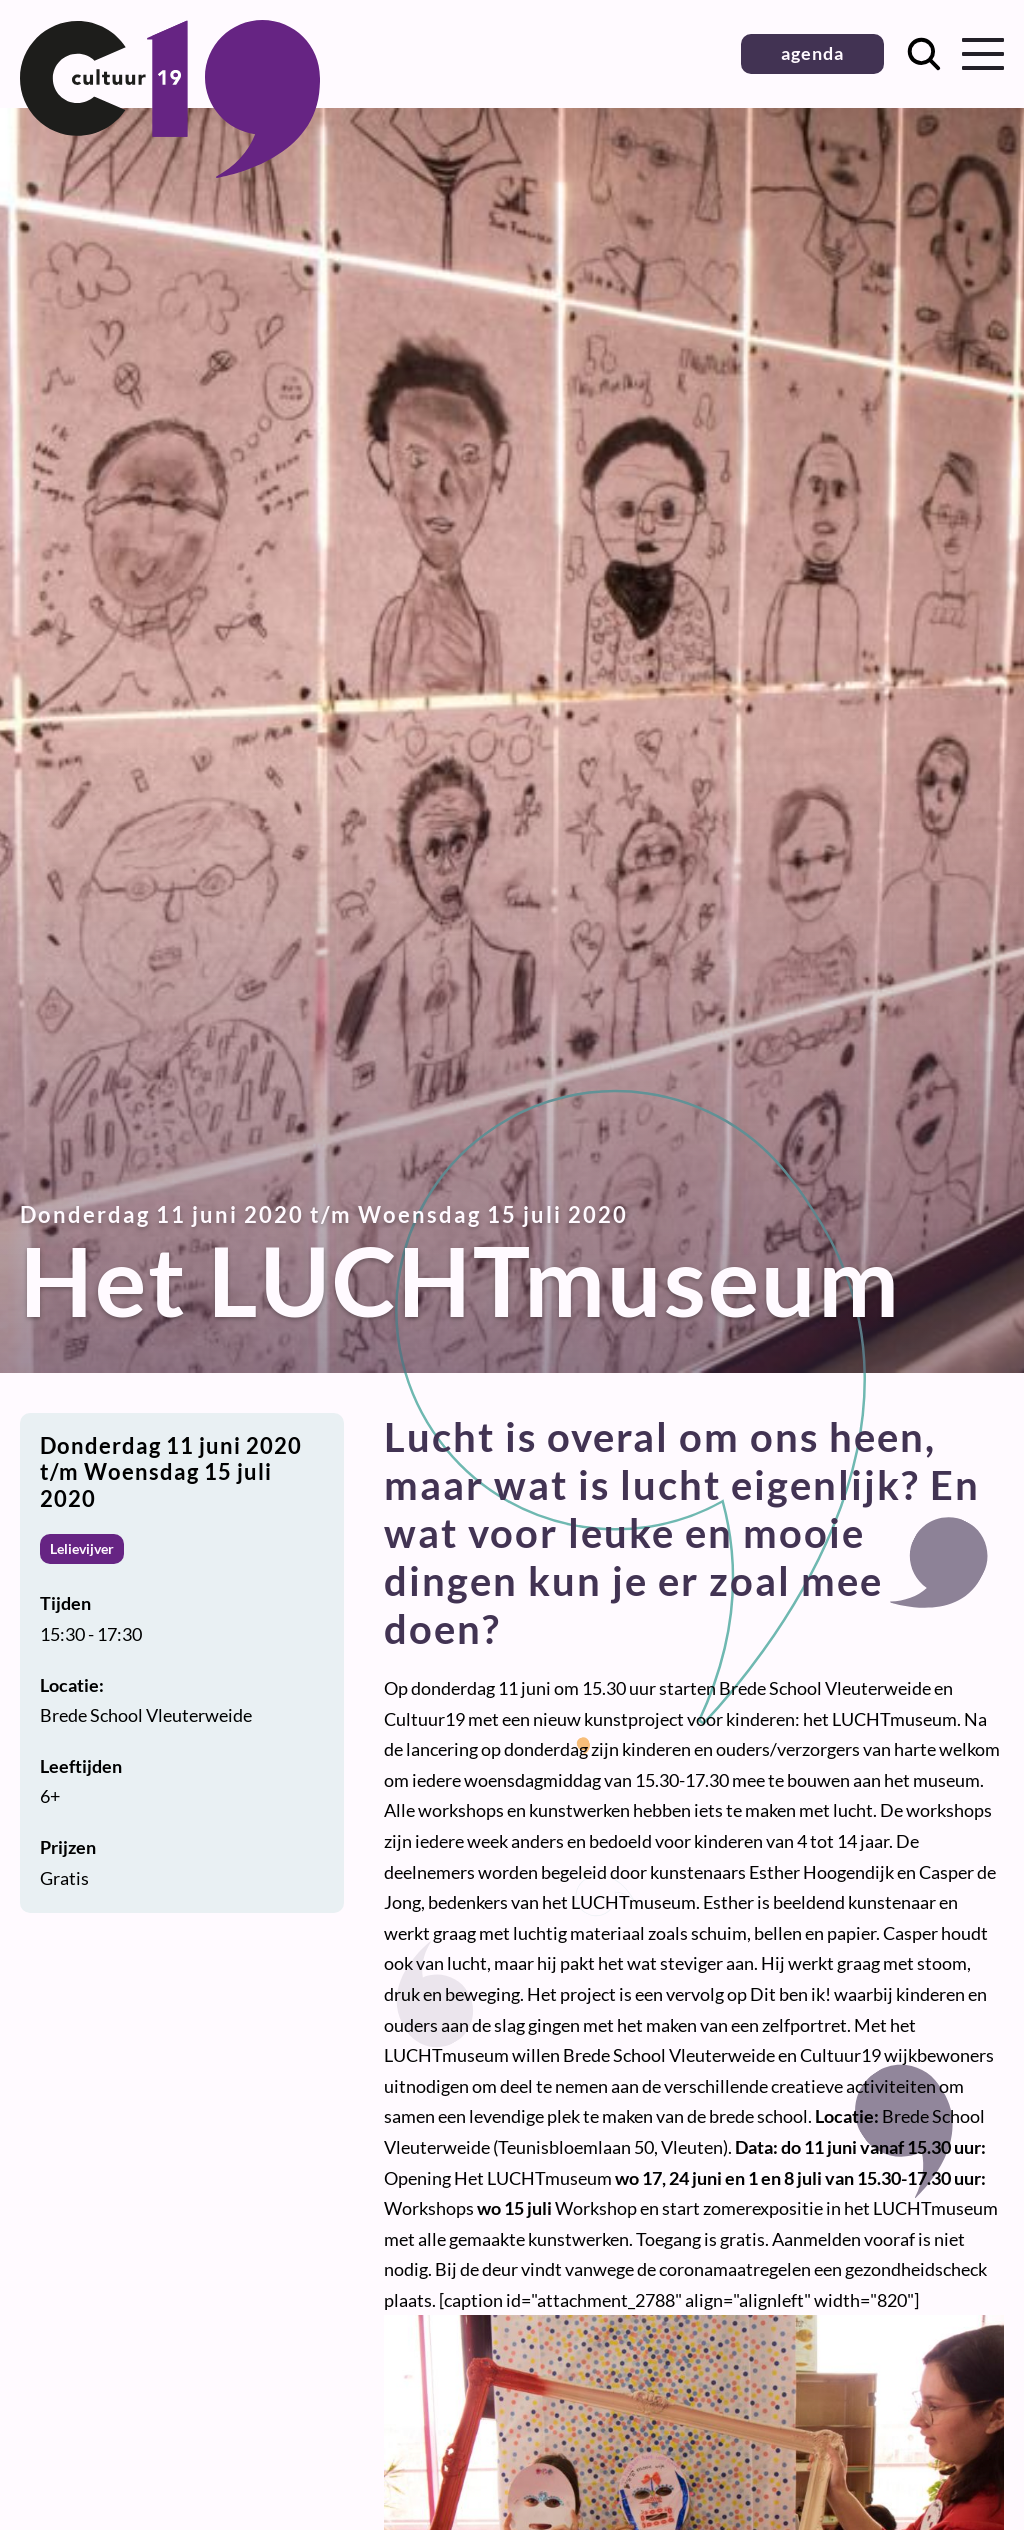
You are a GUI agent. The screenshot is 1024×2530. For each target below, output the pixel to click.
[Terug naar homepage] (170, 171)
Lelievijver (82, 1548)
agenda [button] (812, 53)
